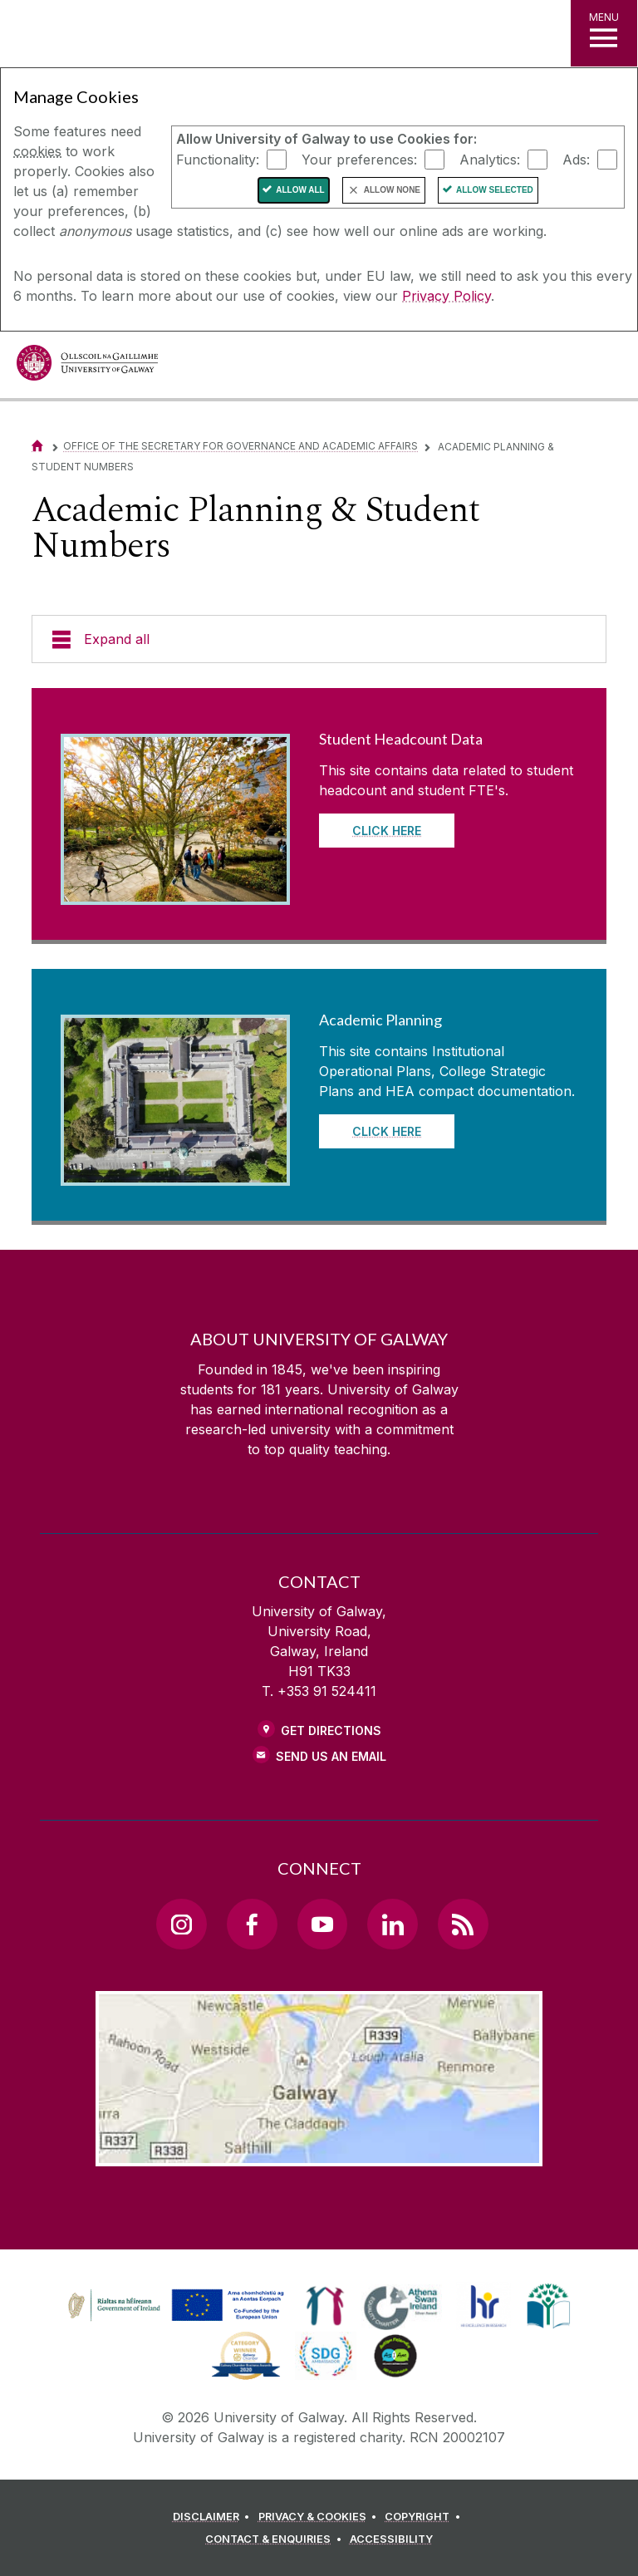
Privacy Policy (446, 296)
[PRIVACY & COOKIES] (320, 2517)
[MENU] (604, 33)
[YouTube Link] (322, 1924)
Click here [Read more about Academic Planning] (386, 1131)
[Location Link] (319, 2153)
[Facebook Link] (252, 1924)
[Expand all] (318, 639)
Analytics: (489, 158)
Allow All (300, 189)
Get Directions (331, 1730)
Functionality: (217, 158)
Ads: (576, 158)
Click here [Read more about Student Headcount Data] (386, 830)
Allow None (392, 189)
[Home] (37, 446)
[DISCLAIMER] (214, 2517)
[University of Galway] (87, 367)
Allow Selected (494, 189)
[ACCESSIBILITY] (391, 2539)
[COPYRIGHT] (425, 2517)
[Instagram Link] (181, 1924)
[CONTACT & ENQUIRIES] (275, 2539)
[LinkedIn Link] (392, 1924)
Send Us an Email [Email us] (331, 1756)
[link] (173, 2306)
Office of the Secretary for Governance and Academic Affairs (240, 446)
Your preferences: (359, 158)
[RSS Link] (463, 1924)
